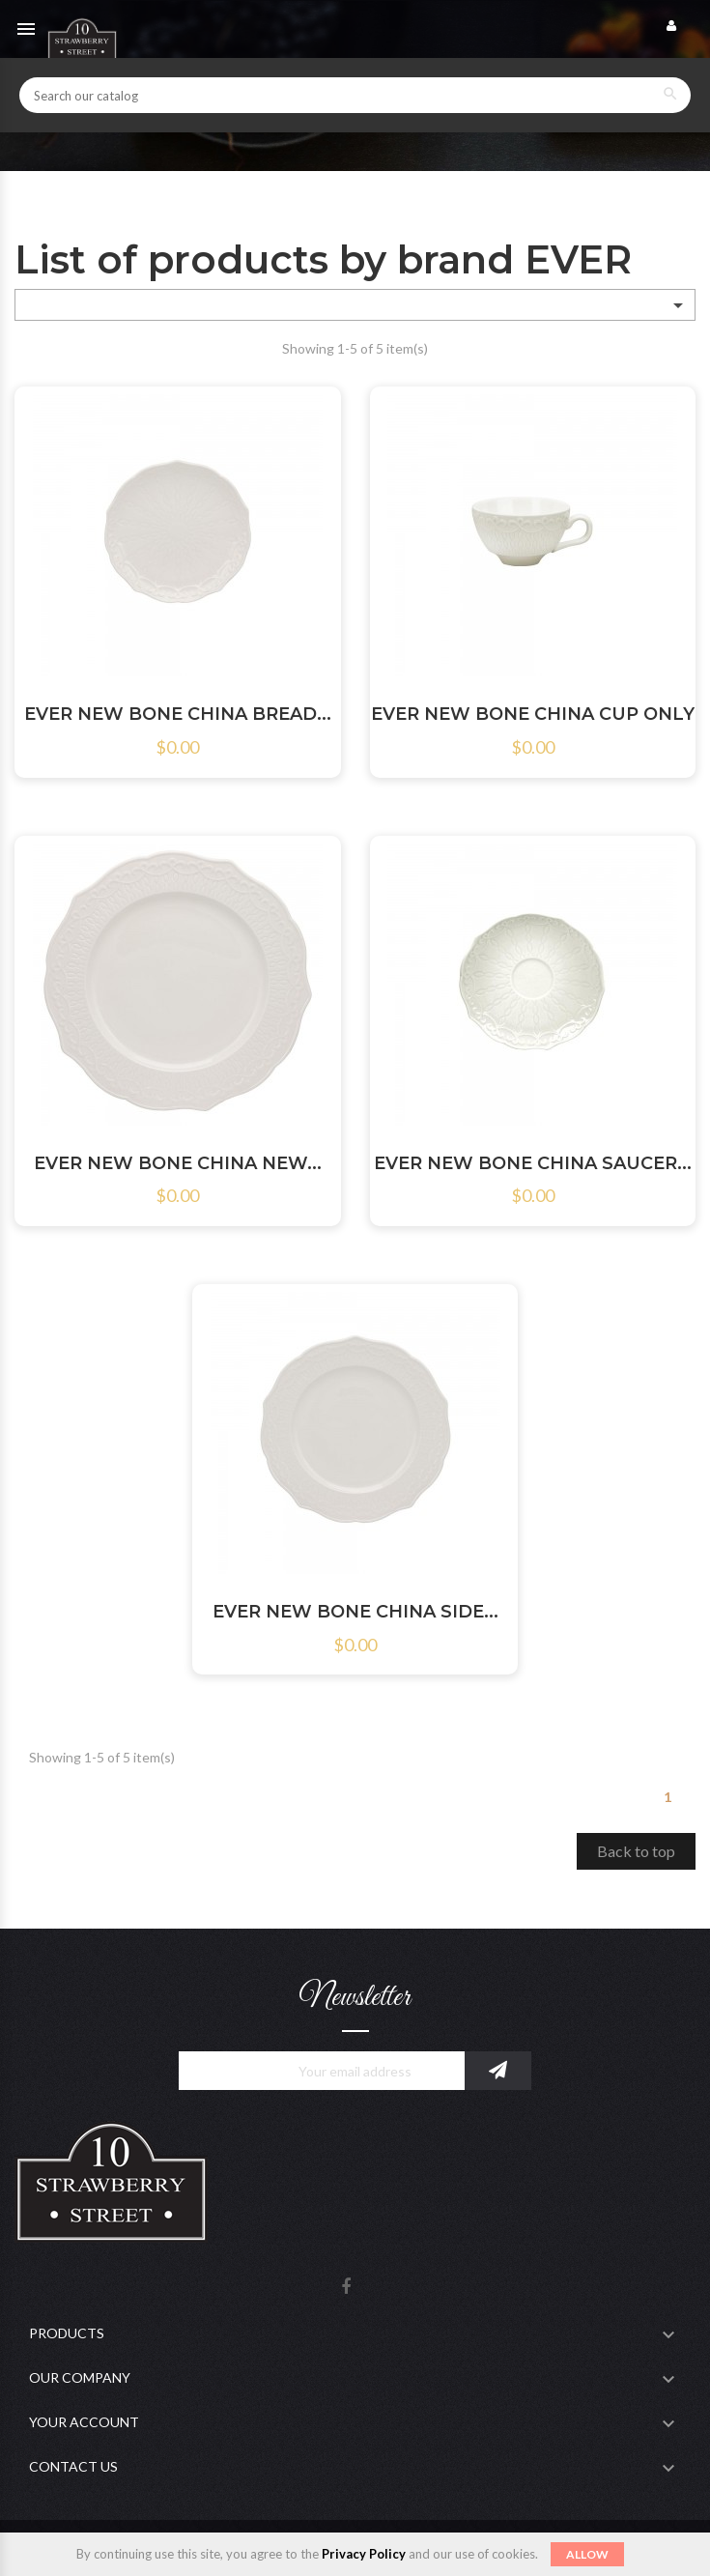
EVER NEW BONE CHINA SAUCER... (533, 1163)
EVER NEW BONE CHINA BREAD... (177, 714)
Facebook (346, 2287)
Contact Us (73, 2466)
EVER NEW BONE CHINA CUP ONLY (533, 714)
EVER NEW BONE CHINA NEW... (178, 1163)
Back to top (636, 1851)
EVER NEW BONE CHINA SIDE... (355, 1611)
